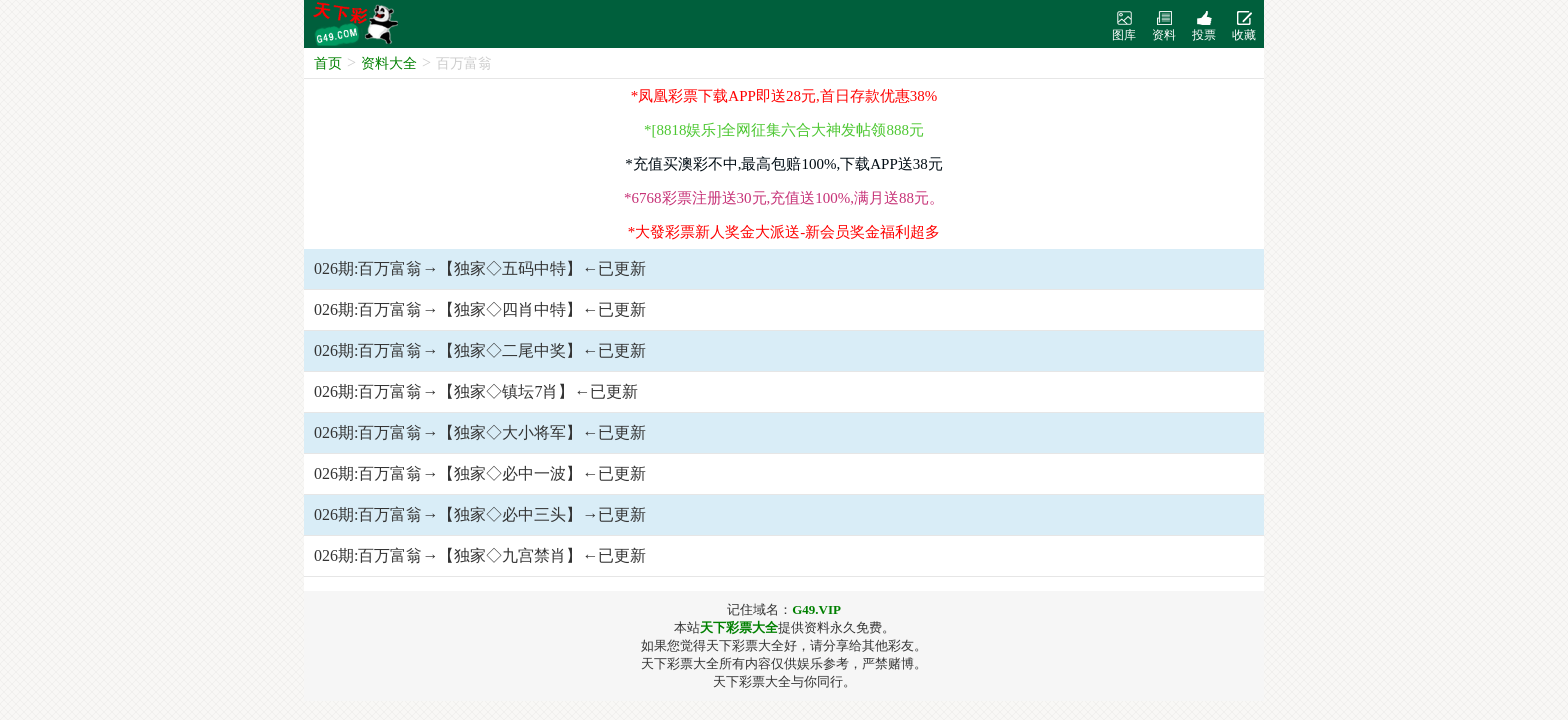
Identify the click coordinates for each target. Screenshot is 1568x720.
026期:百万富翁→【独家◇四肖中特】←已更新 (480, 309)
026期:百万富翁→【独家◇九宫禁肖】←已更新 (480, 555)
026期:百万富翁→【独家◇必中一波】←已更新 (480, 473)
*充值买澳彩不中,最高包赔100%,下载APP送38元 (784, 164)
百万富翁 (464, 63)
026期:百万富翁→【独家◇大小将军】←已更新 (480, 432)
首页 (328, 63)
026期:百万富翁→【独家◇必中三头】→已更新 (480, 514)
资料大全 (389, 63)
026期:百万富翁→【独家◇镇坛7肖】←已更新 (476, 391)
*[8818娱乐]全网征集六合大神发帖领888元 (784, 130)
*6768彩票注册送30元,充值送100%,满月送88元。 (784, 198)
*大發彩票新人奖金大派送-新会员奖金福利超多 (784, 232)
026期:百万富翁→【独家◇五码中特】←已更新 (480, 268)
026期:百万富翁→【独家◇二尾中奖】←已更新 (480, 350)
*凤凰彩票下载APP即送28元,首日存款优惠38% (784, 96)
